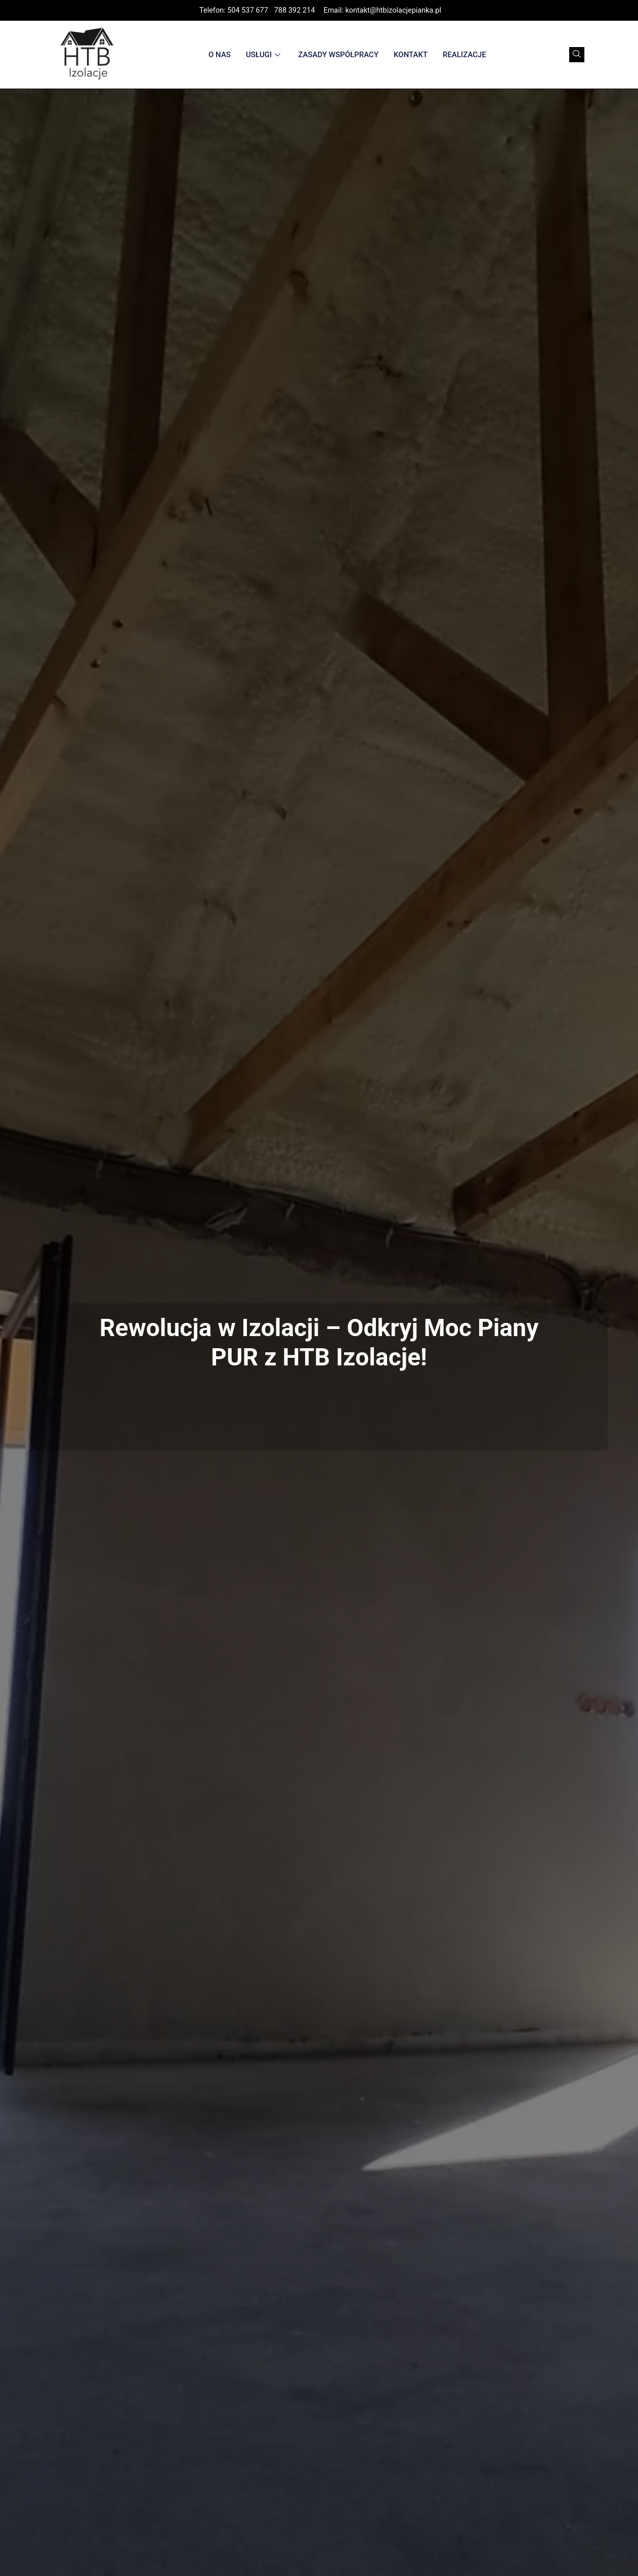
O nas (219, 54)
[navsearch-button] (576, 54)
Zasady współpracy (338, 54)
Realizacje (464, 54)
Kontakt (411, 54)
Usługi (264, 54)
